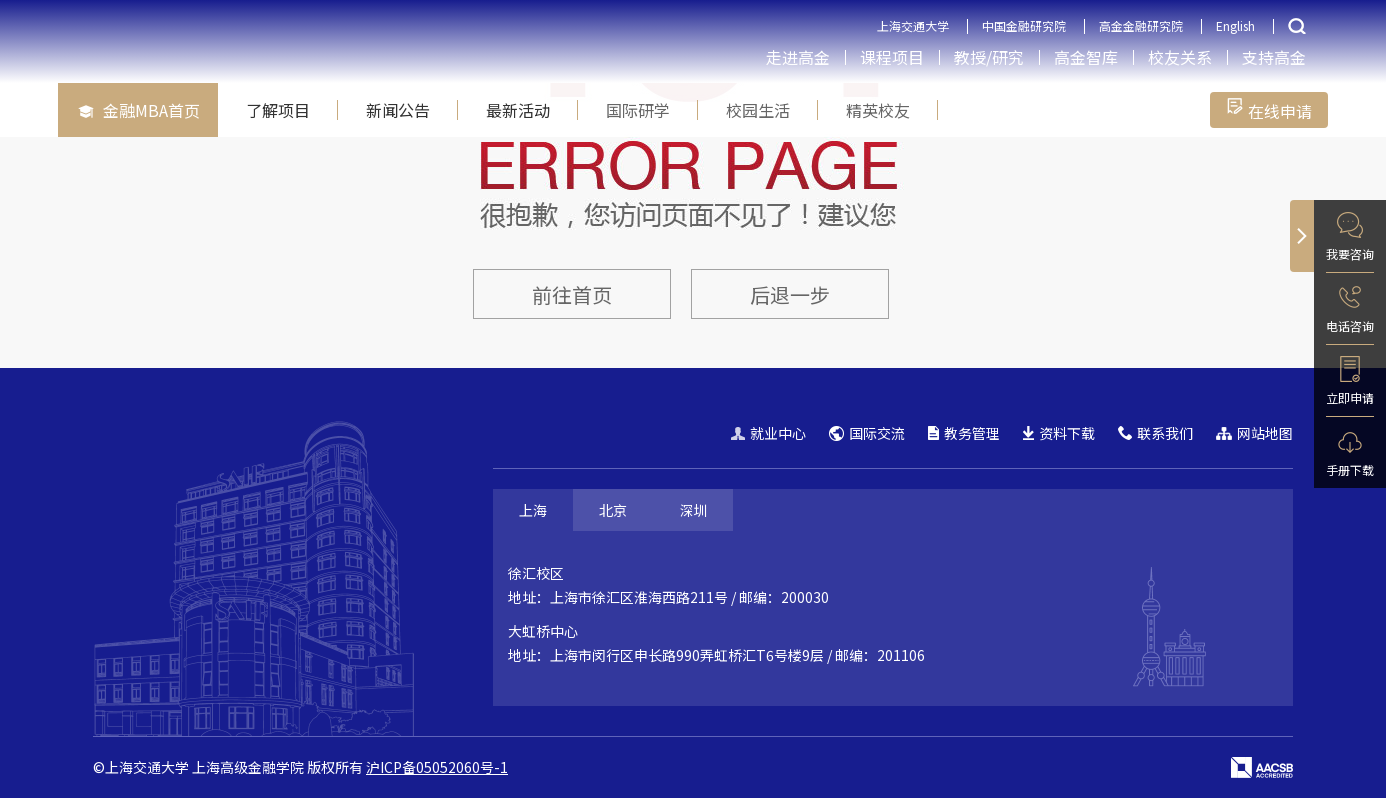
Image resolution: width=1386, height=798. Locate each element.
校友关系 (1180, 57)
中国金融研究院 (1024, 25)
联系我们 (1155, 433)
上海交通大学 (913, 25)
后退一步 (790, 294)
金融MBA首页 (138, 110)
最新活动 (518, 110)
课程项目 (892, 57)
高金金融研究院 (1141, 25)
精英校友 (878, 110)
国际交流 (867, 433)
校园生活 (758, 110)
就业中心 (768, 433)
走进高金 (798, 57)
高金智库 (1086, 57)
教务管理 (964, 433)
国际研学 (638, 110)
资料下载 (1059, 433)
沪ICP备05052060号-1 (437, 767)
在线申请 (1269, 110)
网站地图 (1254, 433)
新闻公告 (398, 110)
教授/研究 (989, 57)
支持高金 (1274, 57)
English (1235, 25)
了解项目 (278, 110)
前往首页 (572, 294)
